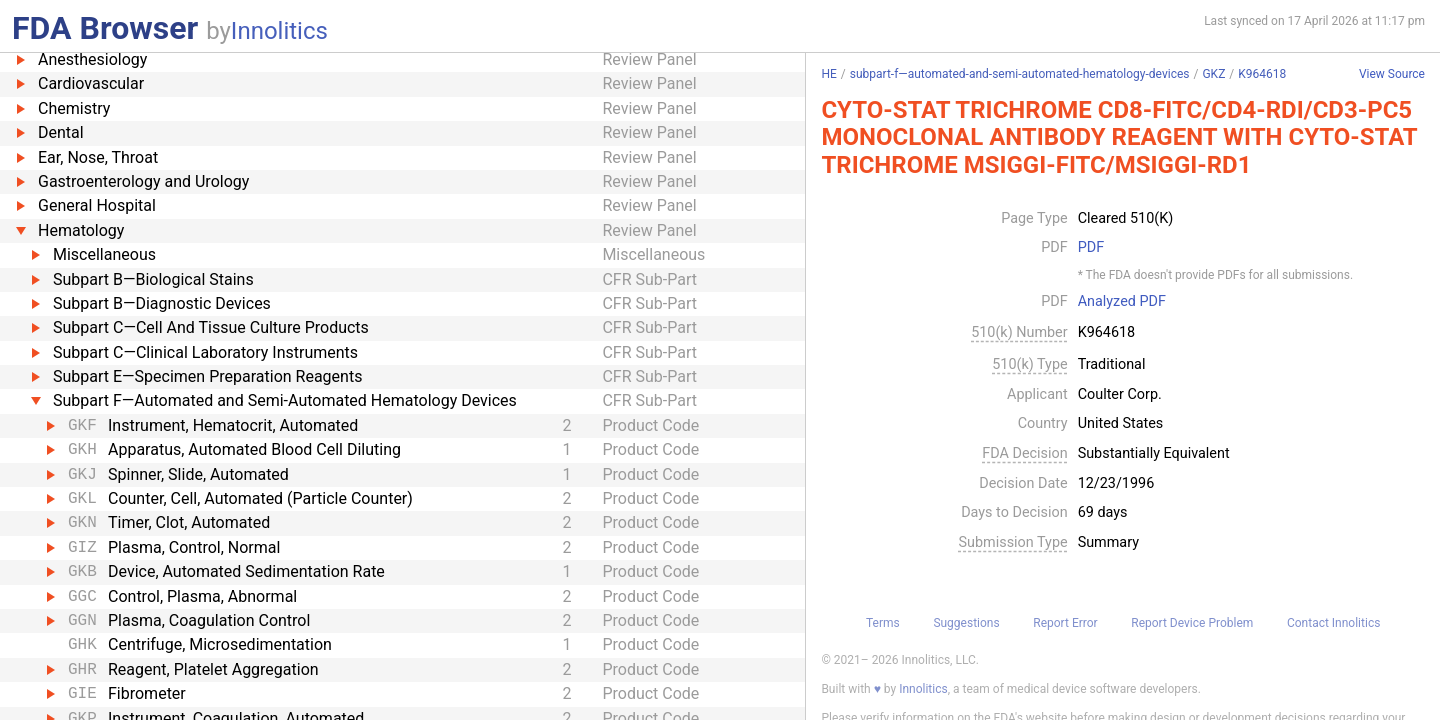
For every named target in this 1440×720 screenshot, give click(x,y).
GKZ (1213, 74)
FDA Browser (105, 28)
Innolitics (279, 31)
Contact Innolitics (1333, 623)
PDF (1091, 248)
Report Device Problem (1192, 623)
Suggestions (966, 623)
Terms (883, 623)
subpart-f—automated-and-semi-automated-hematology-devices (1020, 74)
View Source (1392, 74)
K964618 (1262, 74)
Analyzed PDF (1122, 302)
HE (828, 74)
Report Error (1065, 623)
